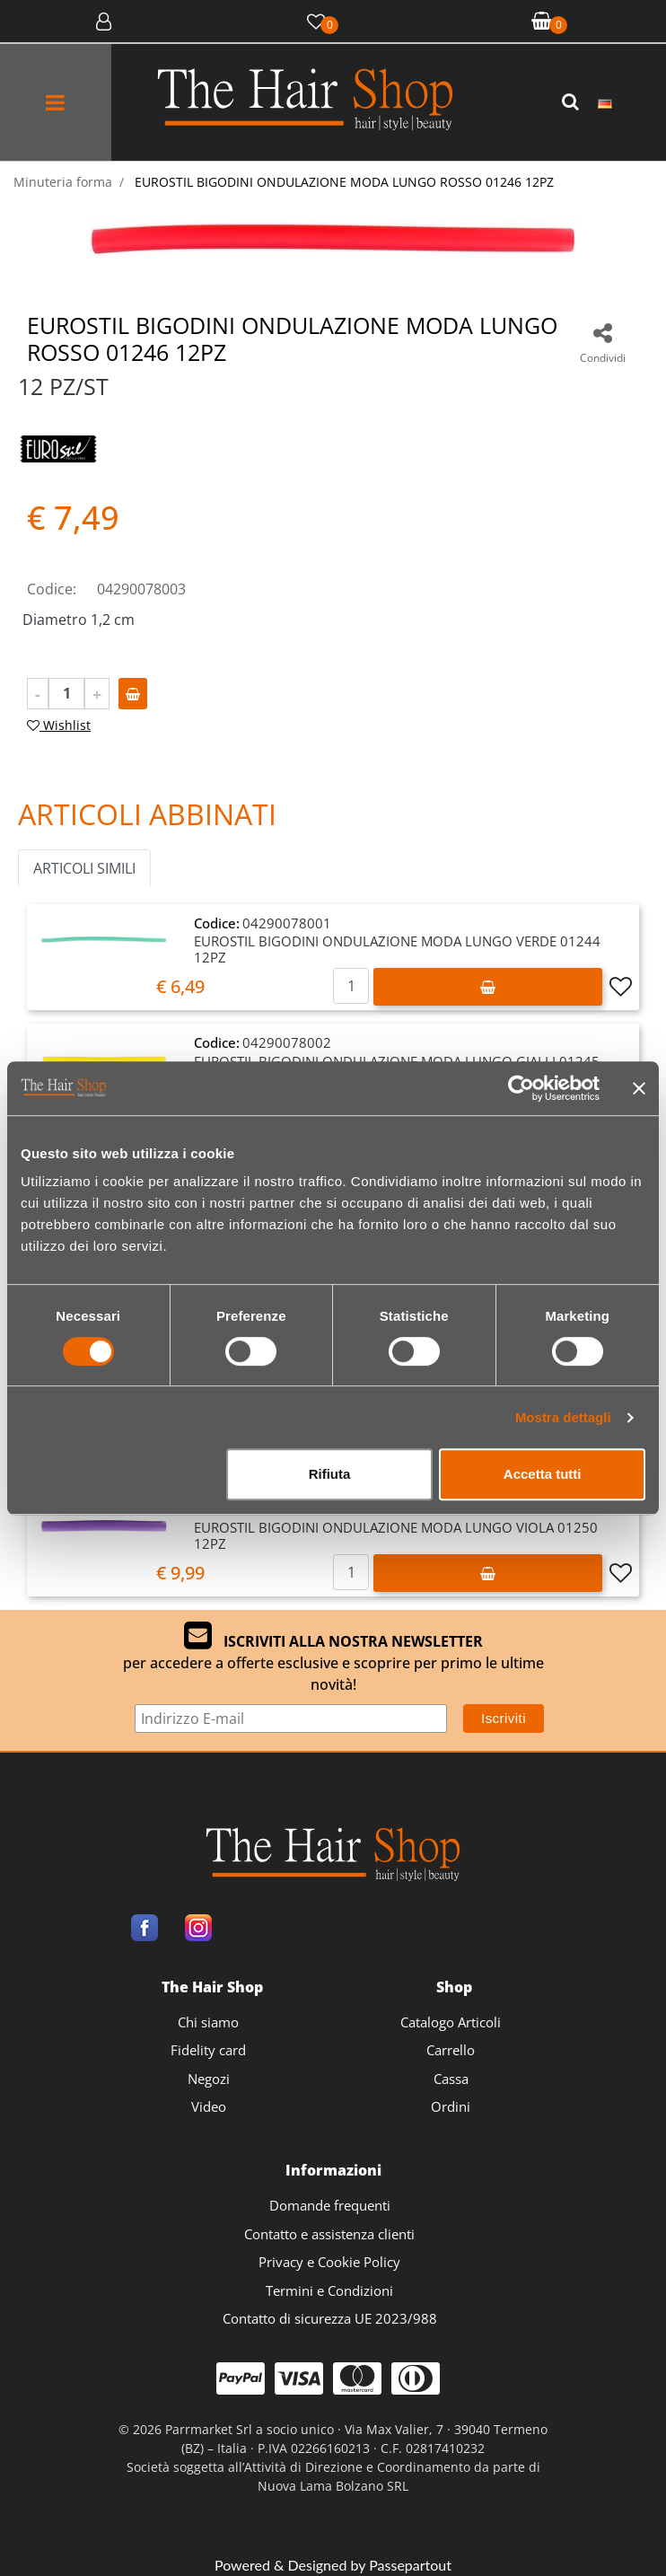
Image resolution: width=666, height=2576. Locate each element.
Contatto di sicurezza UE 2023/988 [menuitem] (330, 2318)
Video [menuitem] (208, 2106)
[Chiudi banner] (639, 1088)
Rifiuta (330, 1473)
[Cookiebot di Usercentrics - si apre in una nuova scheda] (521, 1088)
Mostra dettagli (563, 1417)
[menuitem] (605, 102)
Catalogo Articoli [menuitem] (450, 2022)
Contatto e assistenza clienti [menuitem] (329, 2234)
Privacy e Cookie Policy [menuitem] (329, 2262)
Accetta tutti (543, 1473)
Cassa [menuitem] (451, 2079)
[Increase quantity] (97, 693)
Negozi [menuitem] (209, 2079)
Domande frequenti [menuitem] (329, 2205)
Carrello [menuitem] (450, 2050)
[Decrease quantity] (37, 693)
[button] (572, 102)
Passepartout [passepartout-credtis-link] (410, 2564)
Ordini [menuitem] (450, 2106)
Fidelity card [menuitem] (208, 2050)
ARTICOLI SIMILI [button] (84, 868)
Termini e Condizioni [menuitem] (329, 2290)
